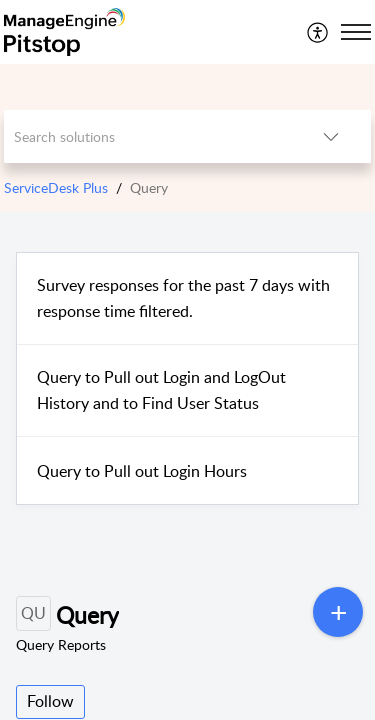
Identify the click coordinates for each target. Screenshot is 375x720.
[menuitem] (318, 32)
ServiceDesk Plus (56, 187)
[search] (148, 136)
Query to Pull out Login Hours (142, 471)
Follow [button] (50, 701)
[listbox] (331, 136)
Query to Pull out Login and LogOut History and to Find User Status (161, 390)
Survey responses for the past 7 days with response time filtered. (183, 298)
